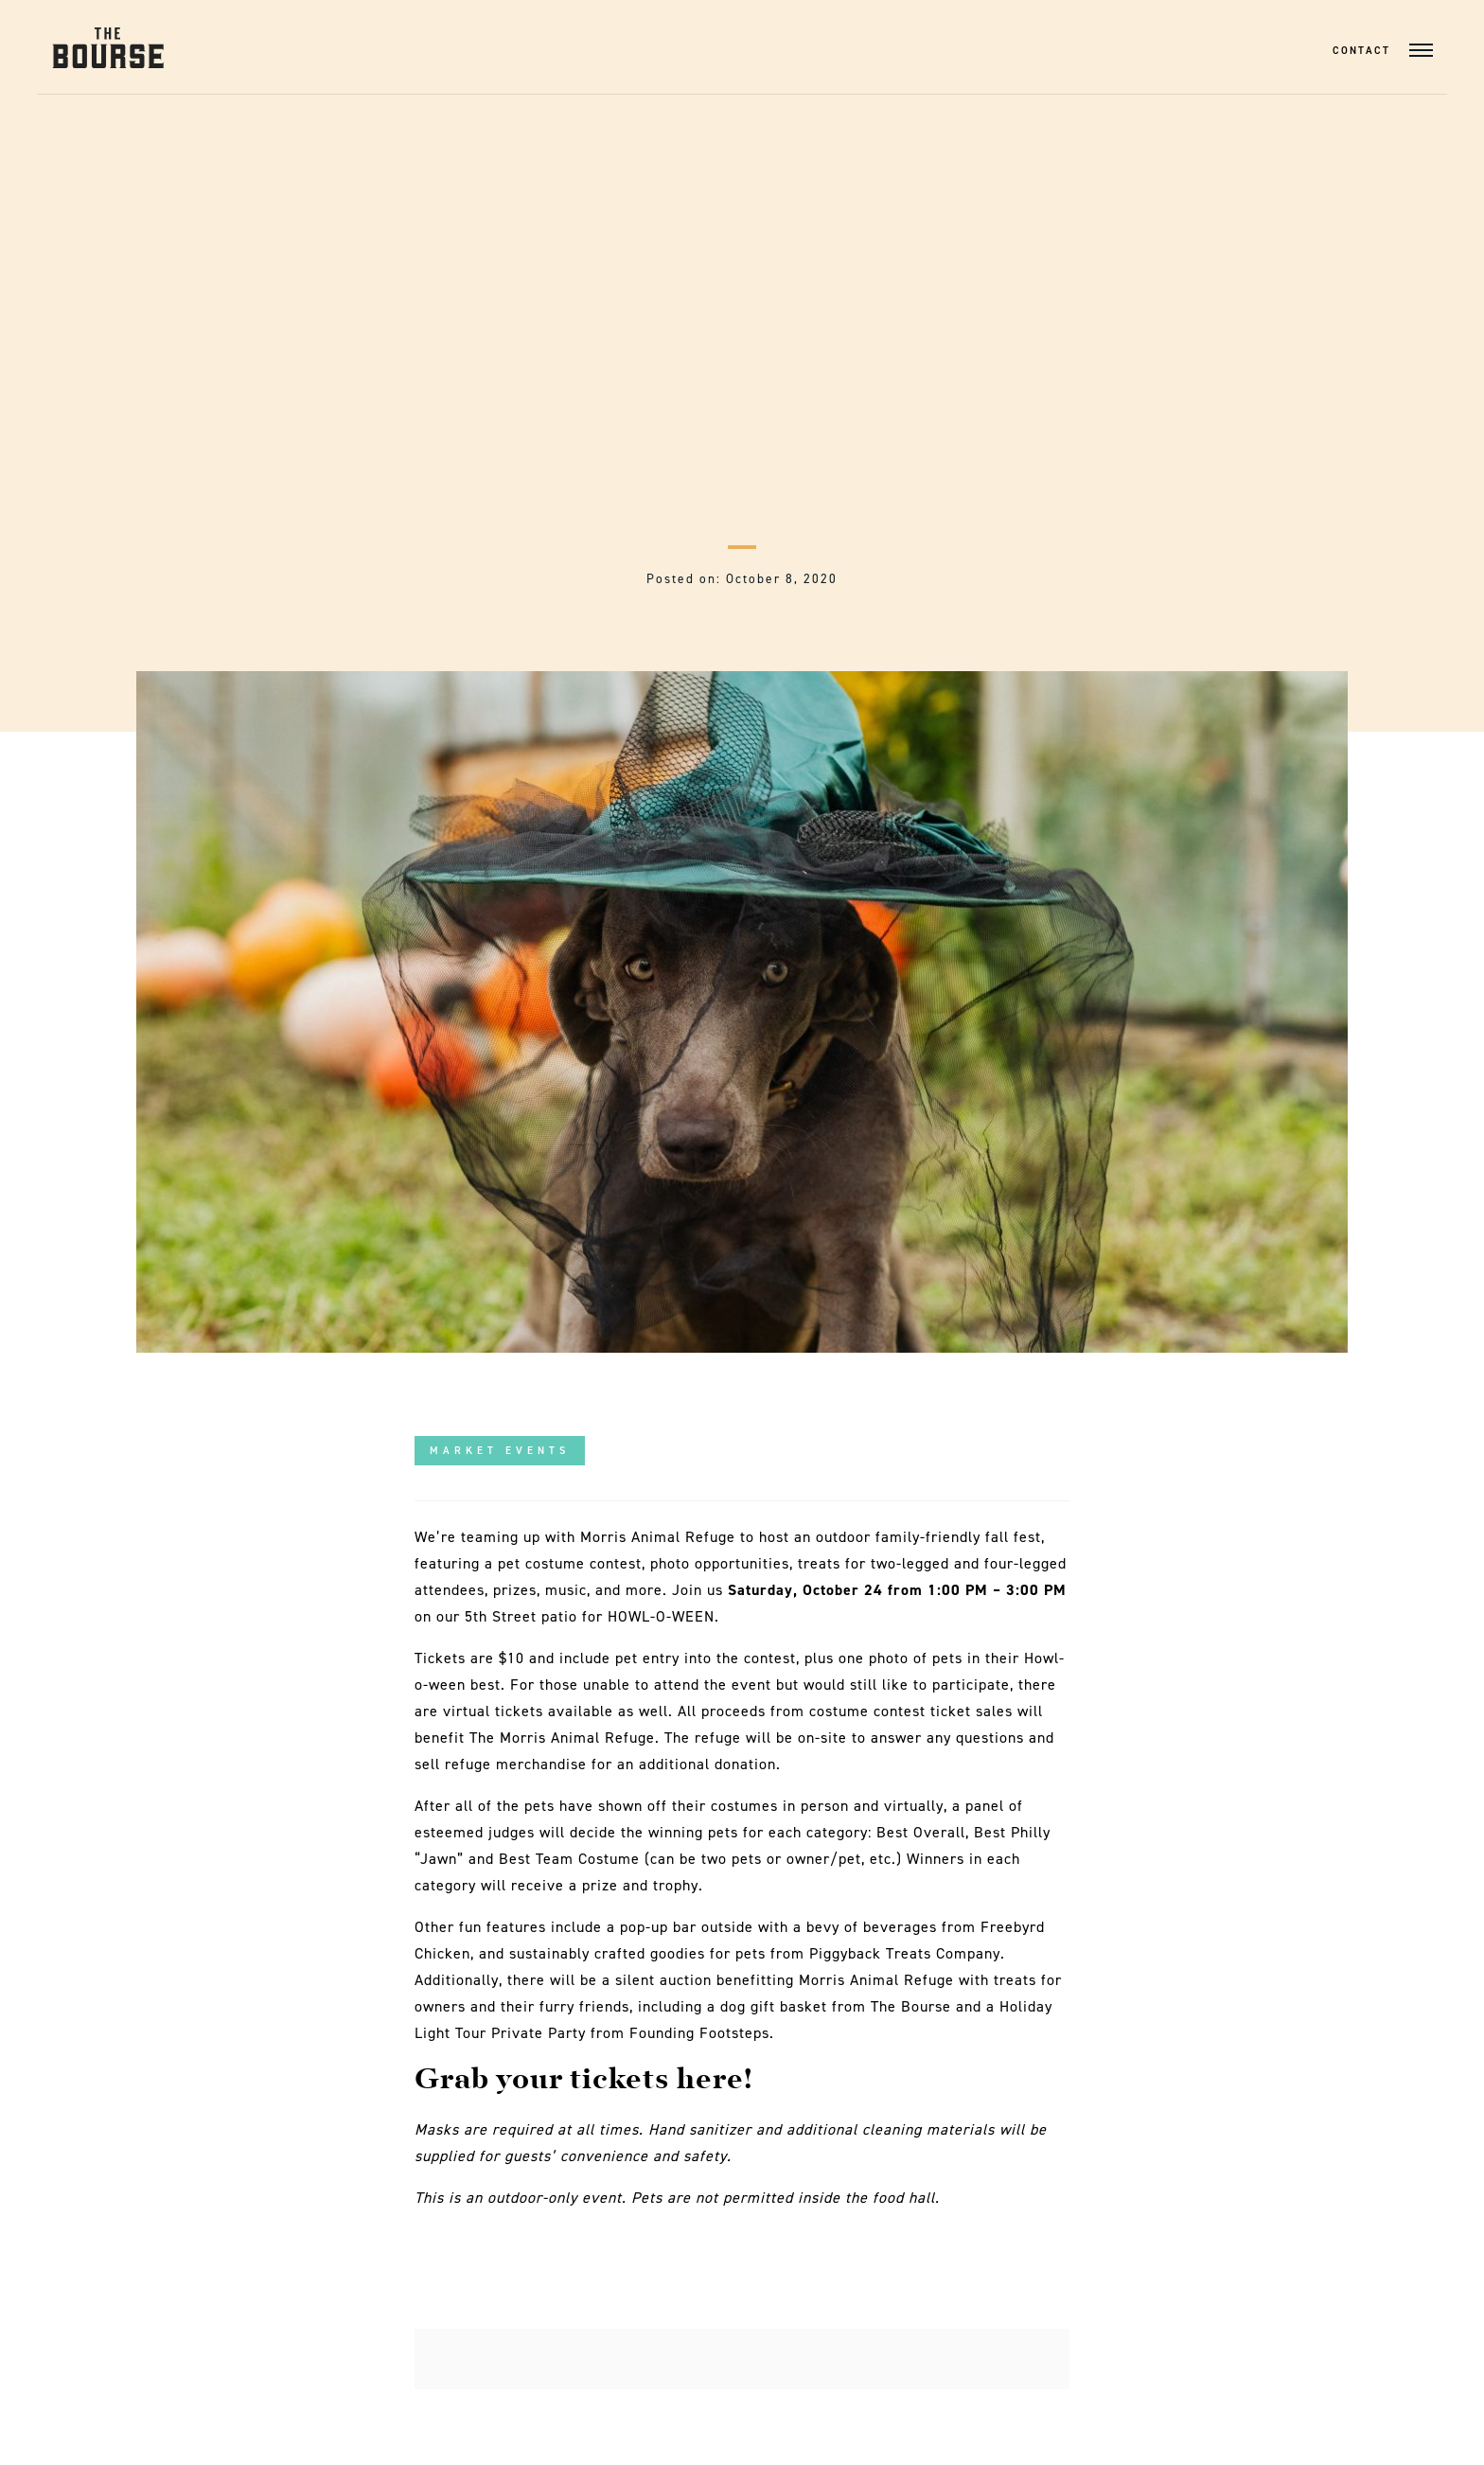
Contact (1361, 51)
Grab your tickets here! (587, 2081)
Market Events (500, 1451)
